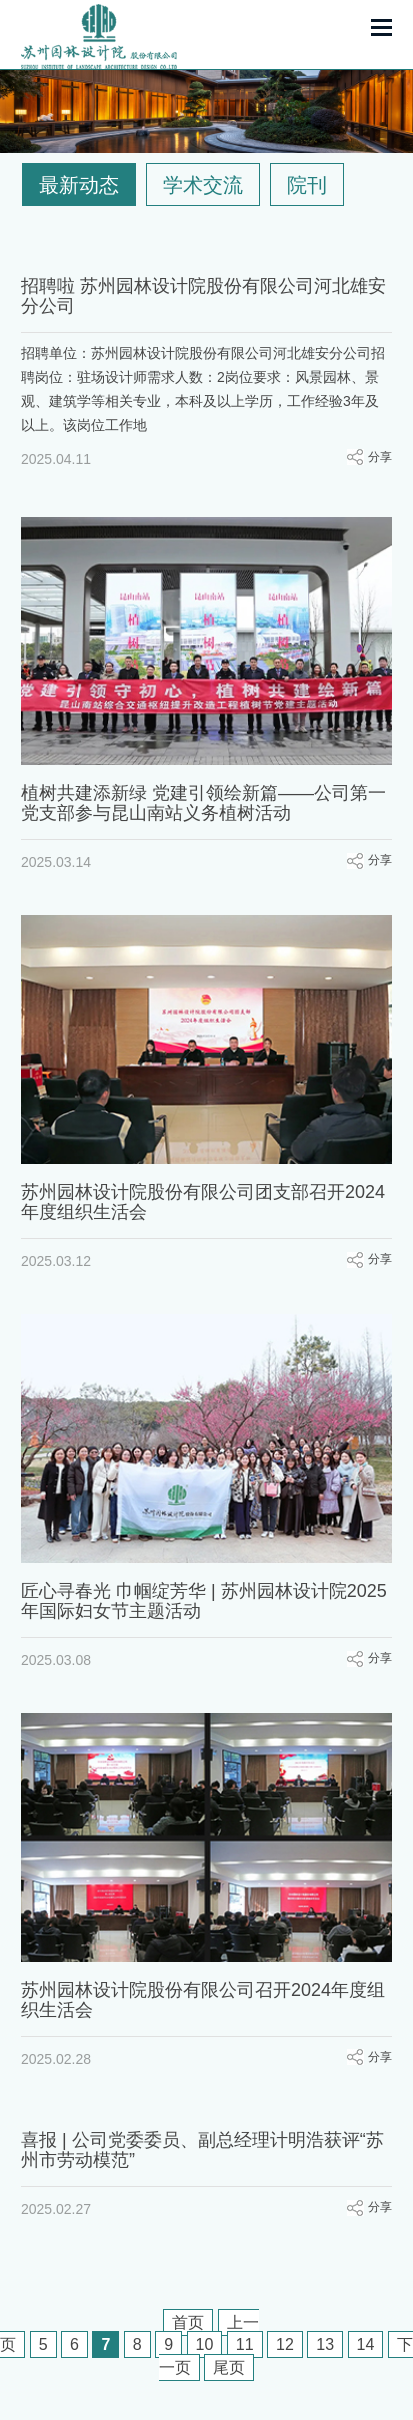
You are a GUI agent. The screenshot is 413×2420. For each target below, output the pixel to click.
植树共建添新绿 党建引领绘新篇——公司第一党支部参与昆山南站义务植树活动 (203, 803)
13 (325, 2344)
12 (285, 2344)
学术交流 (203, 185)
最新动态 (79, 185)
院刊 (307, 185)
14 (366, 2344)
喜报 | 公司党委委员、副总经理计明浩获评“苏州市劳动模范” (202, 2129)
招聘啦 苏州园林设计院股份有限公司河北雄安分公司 (203, 296)
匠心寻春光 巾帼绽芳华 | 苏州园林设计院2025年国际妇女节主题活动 (204, 1591)
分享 (380, 457)
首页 (188, 2322)
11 (245, 2344)
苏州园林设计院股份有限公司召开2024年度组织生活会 (203, 1984)
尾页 (229, 2367)
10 (205, 2344)
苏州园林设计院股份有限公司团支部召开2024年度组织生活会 (203, 1197)
